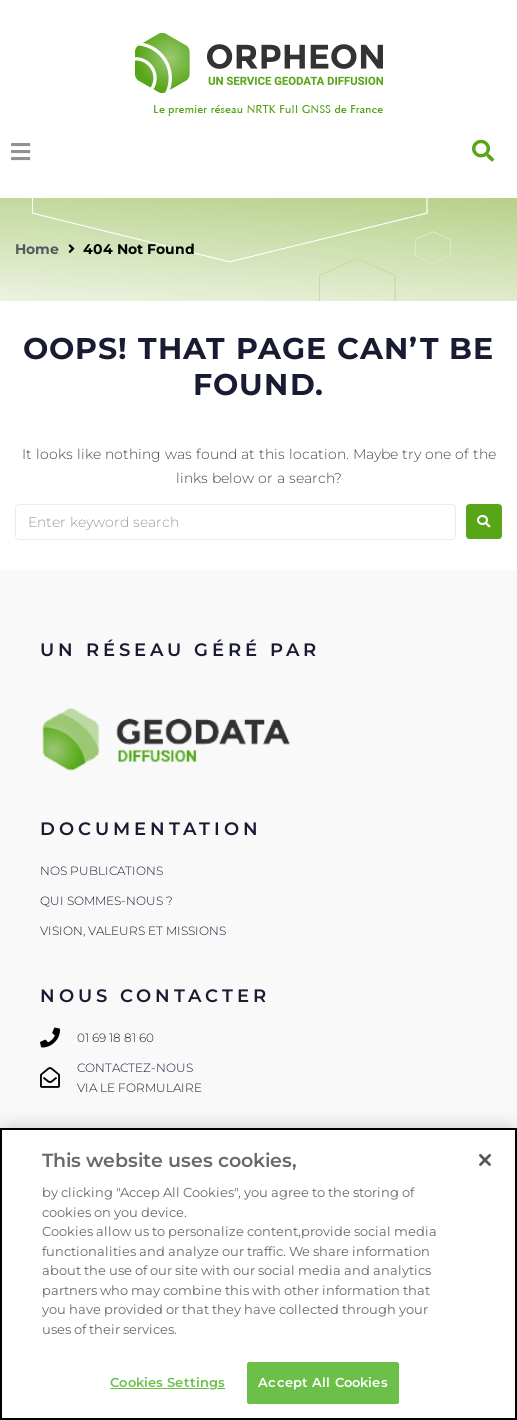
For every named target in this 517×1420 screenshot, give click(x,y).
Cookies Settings (167, 1382)
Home (37, 249)
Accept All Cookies (322, 1382)
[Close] (485, 1160)
